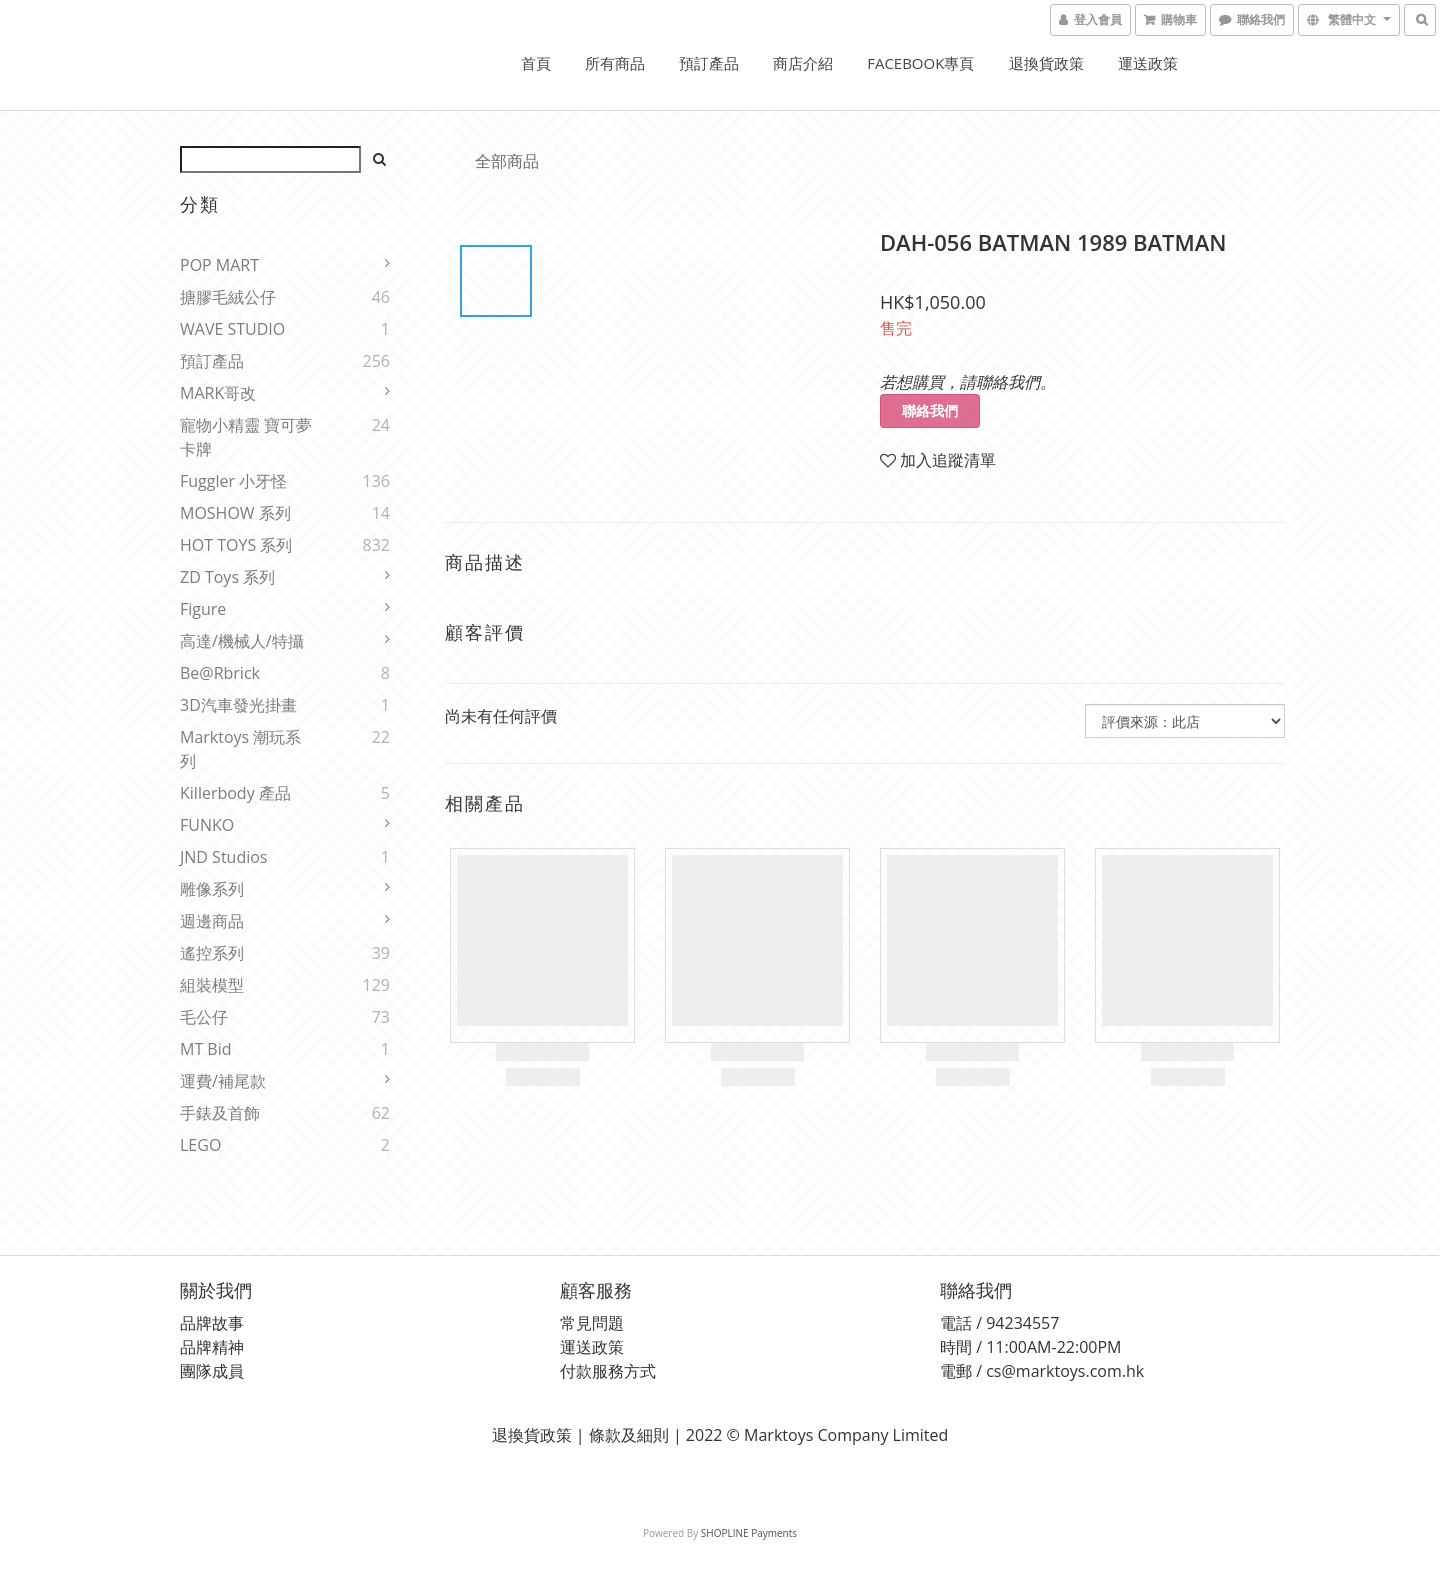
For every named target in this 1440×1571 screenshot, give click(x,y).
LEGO (200, 1145)
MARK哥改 (218, 393)
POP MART (219, 265)
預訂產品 (709, 63)
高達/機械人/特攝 (242, 641)
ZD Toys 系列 (227, 577)
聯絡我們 (930, 410)
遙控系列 (212, 953)
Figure (203, 609)
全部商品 (507, 161)
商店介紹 (803, 63)
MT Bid (206, 1049)
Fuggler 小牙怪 (233, 481)
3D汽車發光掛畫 (238, 705)
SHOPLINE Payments (749, 1533)
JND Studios (223, 857)
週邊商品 (212, 921)
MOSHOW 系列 (235, 513)
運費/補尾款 (223, 1081)
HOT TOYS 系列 (236, 545)
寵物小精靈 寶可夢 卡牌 (246, 437)
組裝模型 (212, 985)
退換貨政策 (1046, 63)
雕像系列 (212, 889)
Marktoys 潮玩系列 (240, 749)
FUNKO (207, 825)
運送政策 (1148, 63)
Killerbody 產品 (235, 793)
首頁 (536, 63)
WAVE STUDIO (232, 329)
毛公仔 (204, 1017)
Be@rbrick (220, 673)
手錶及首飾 (220, 1113)
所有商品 (615, 63)
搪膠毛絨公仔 (228, 297)
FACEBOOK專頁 (920, 63)
